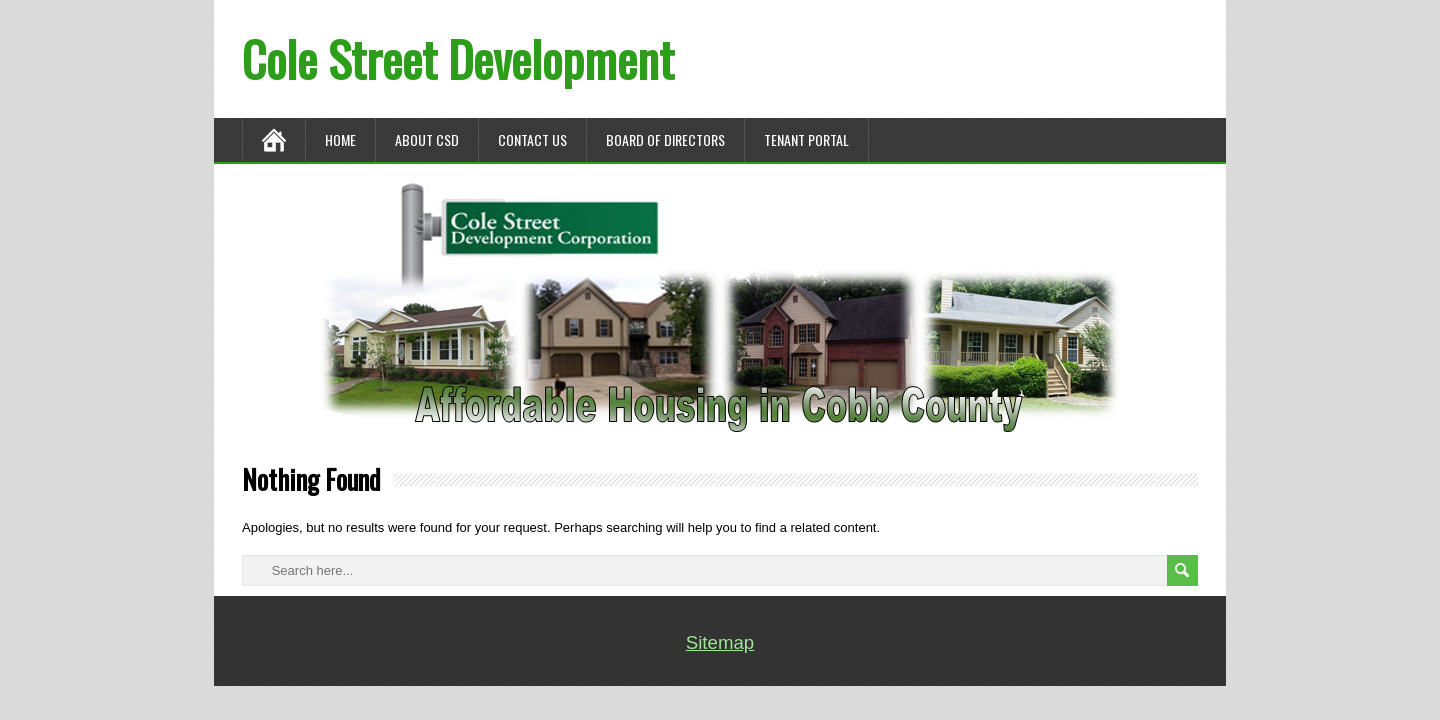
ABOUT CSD (427, 139)
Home (340, 139)
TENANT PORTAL (806, 139)
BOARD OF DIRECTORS (665, 139)
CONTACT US (532, 139)
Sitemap (720, 642)
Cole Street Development (458, 58)
